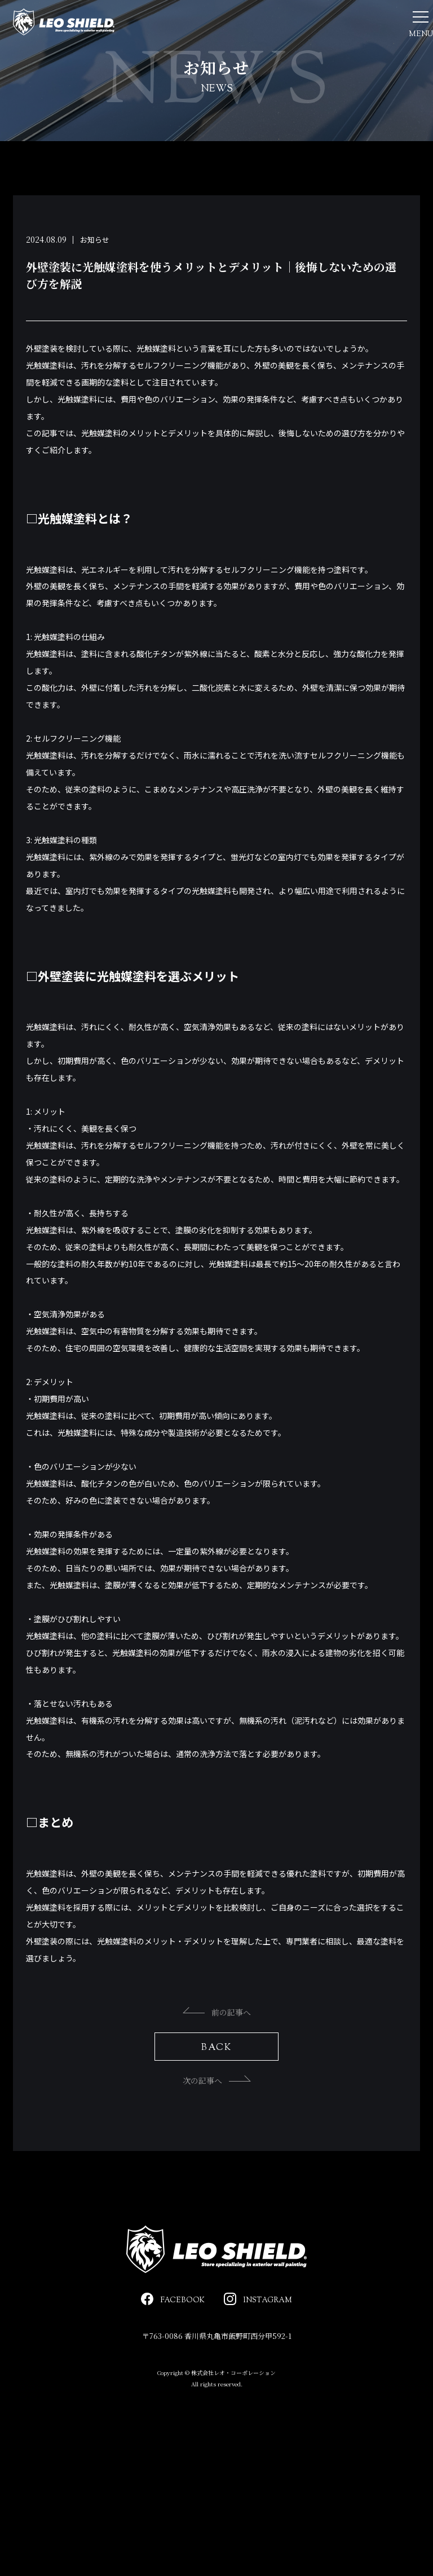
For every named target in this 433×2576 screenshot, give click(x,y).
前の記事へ (217, 2051)
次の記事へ (217, 2120)
